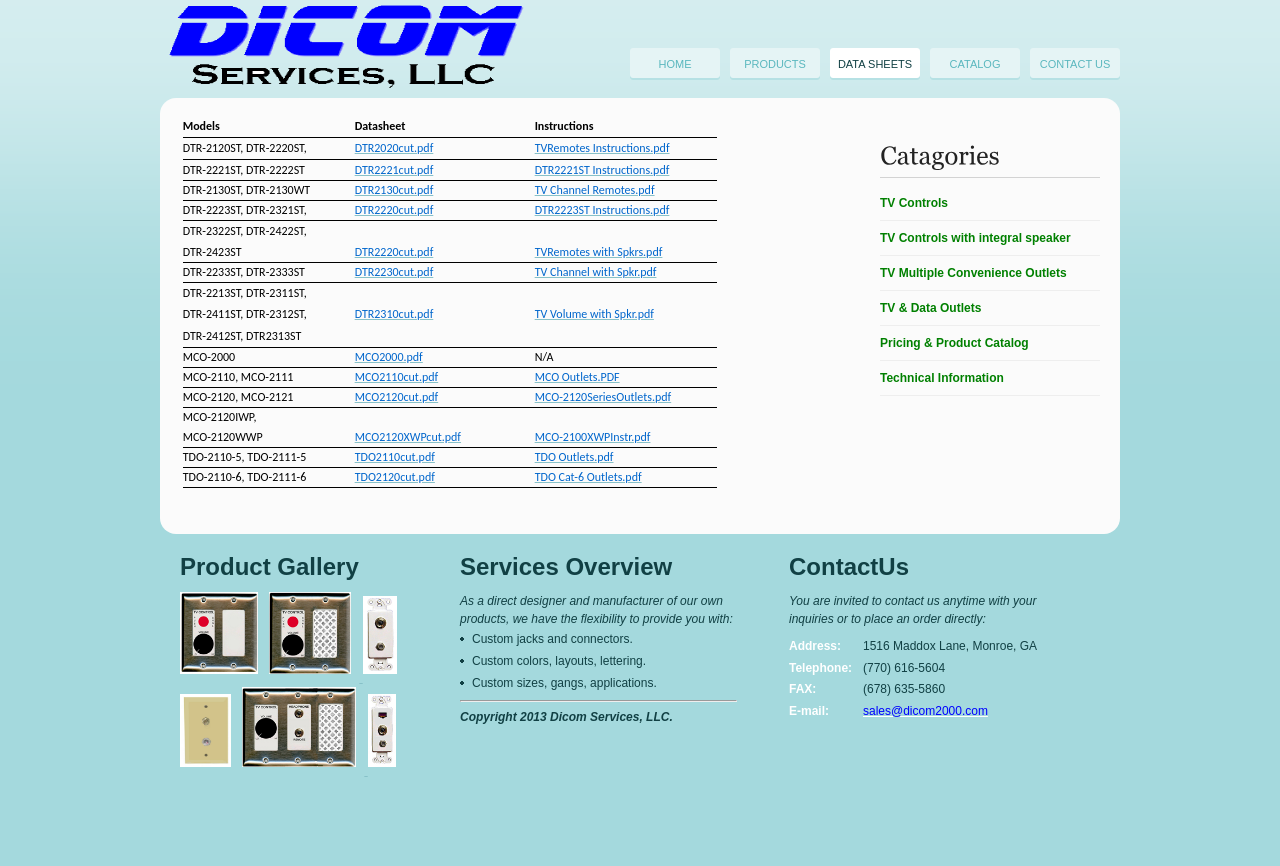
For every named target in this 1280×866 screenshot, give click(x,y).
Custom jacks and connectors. (552, 639)
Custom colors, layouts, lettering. (559, 661)
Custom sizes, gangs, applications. (564, 683)
